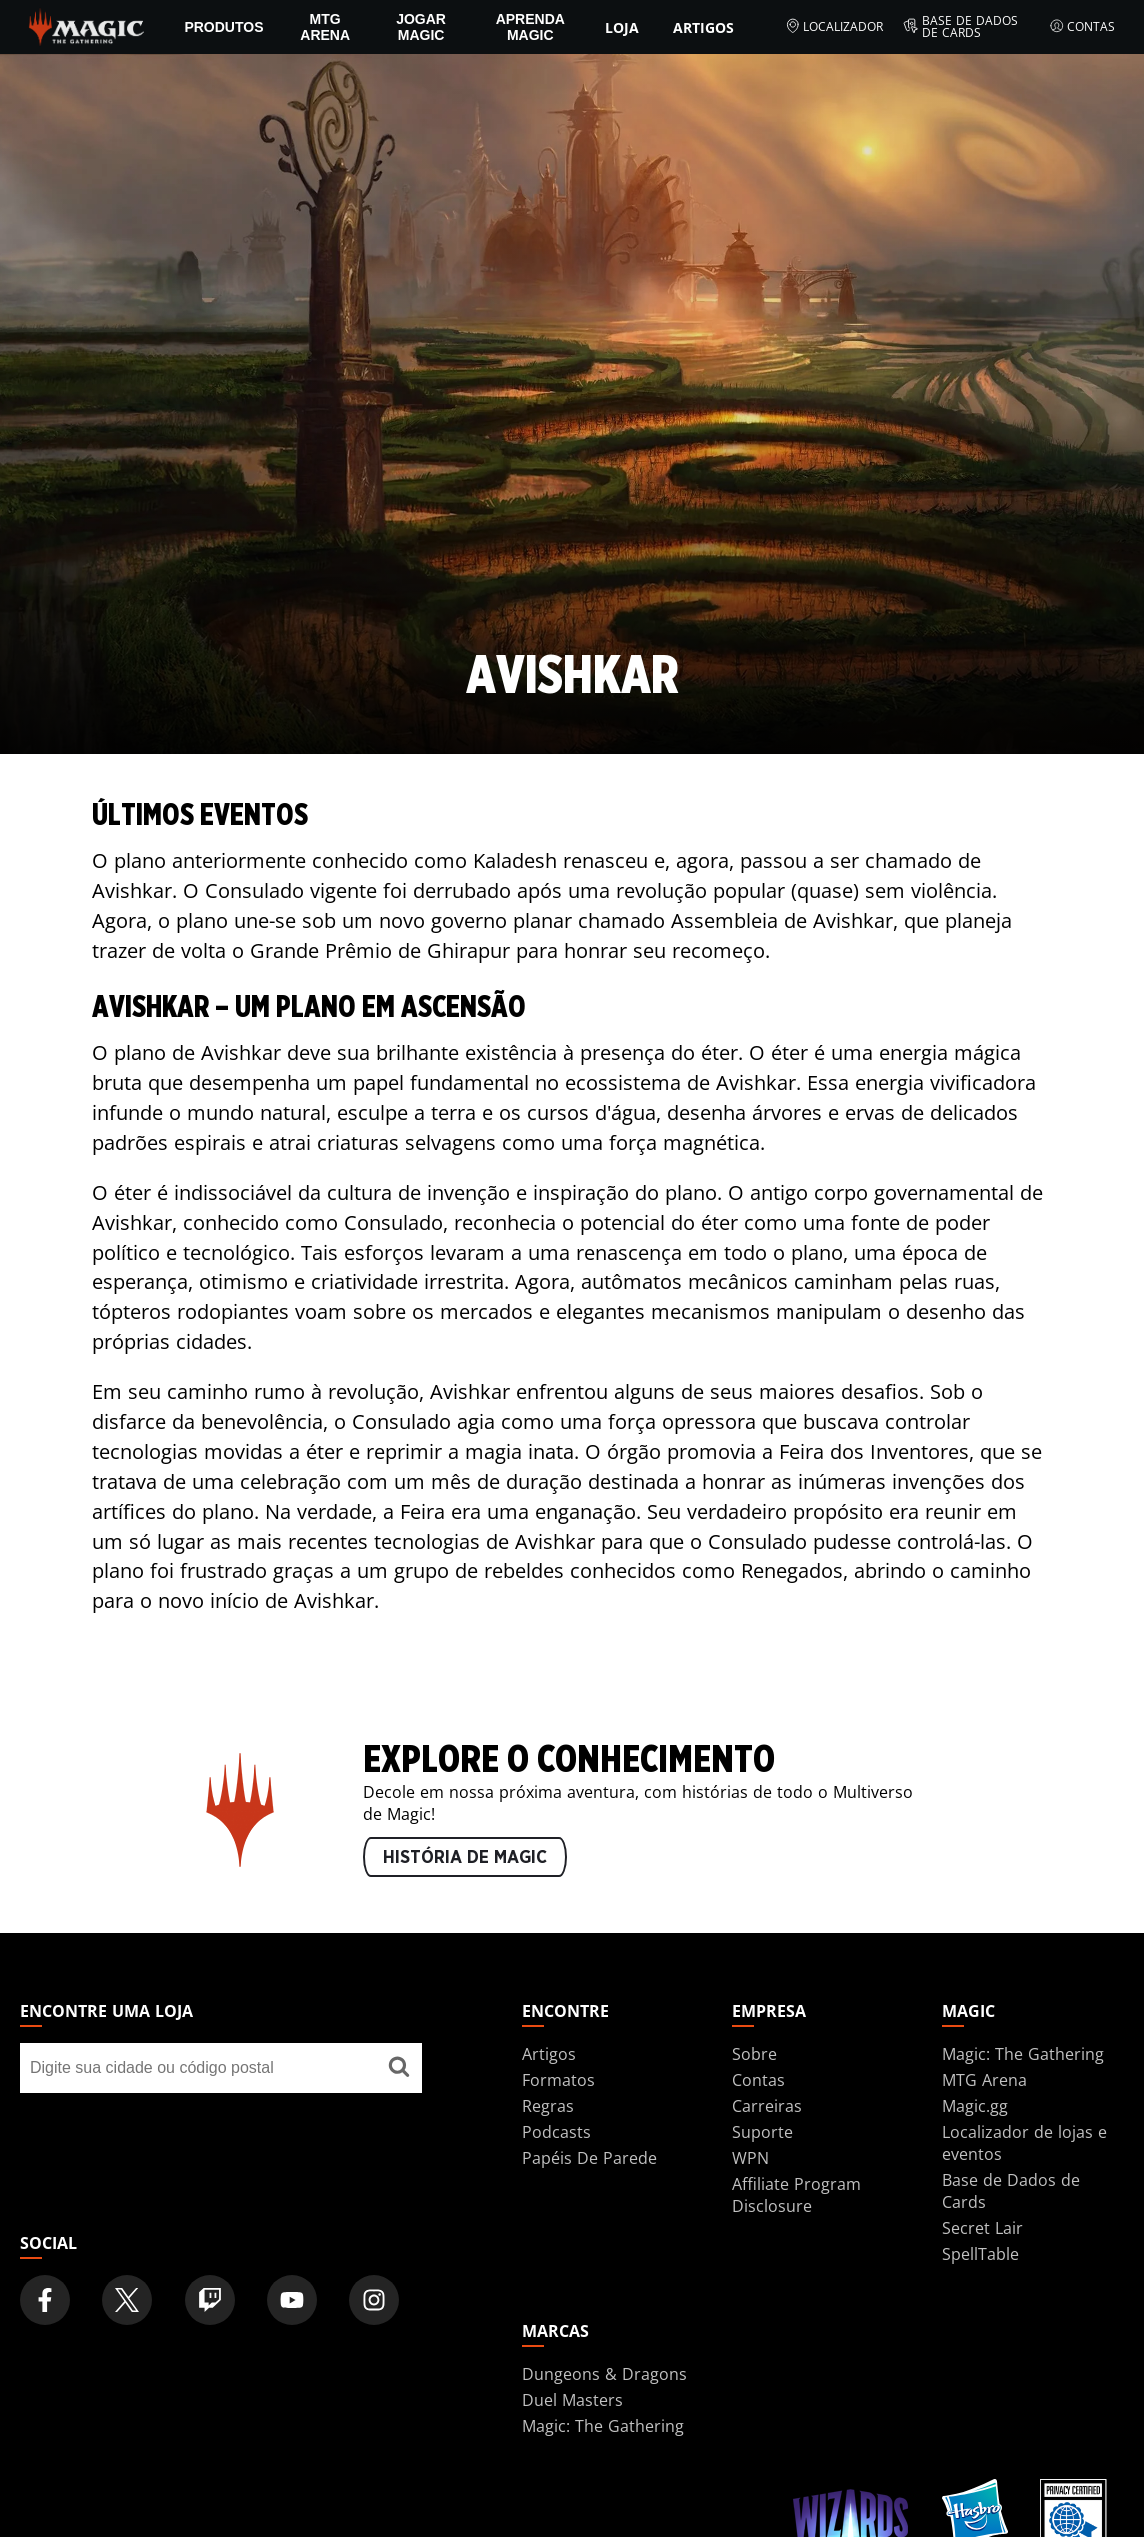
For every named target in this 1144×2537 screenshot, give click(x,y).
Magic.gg (975, 2106)
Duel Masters (572, 2400)
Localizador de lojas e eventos (1024, 2143)
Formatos (558, 2080)
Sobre (754, 2054)
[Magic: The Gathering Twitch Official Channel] (210, 2300)
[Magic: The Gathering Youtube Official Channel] (292, 2300)
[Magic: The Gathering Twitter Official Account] (127, 2300)
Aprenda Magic (530, 27)
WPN (750, 2158)
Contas (1082, 27)
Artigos (703, 27)
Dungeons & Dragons (604, 2374)
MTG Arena (325, 27)
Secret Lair (982, 2228)
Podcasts (556, 2132)
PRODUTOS (223, 27)
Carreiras (767, 2106)
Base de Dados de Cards (960, 27)
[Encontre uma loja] (399, 2068)
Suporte (762, 2132)
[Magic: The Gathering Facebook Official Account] (45, 2300)
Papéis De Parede (589, 2158)
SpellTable (980, 2254)
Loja (622, 27)
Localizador (834, 27)
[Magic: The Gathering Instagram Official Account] (374, 2300)
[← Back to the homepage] (86, 25)
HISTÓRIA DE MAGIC (465, 1858)
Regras (548, 2106)
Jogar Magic (421, 27)
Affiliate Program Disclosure (796, 2195)
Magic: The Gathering (1023, 2054)
